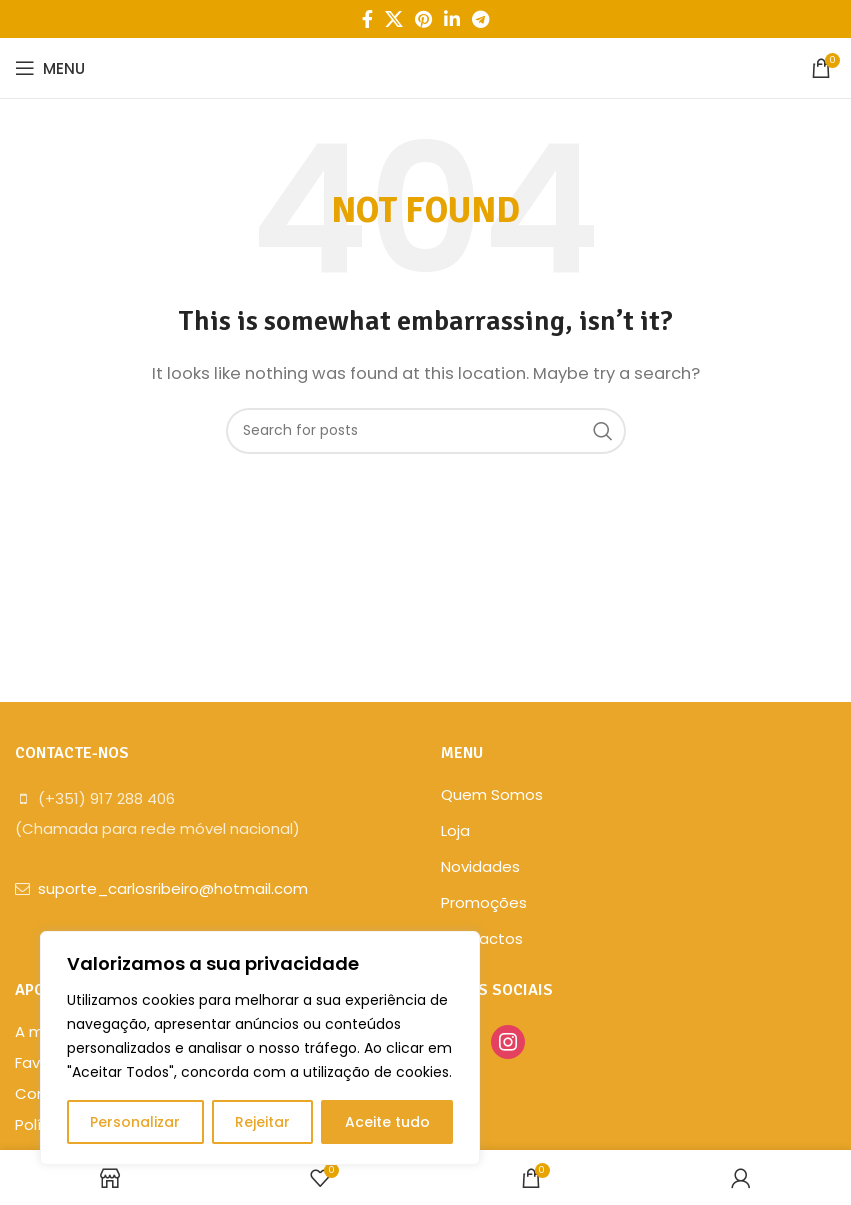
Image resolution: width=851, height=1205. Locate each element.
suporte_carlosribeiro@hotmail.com (173, 888)
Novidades (480, 866)
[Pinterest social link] (423, 19)
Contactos (482, 938)
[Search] (426, 431)
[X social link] (394, 19)
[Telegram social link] (480, 19)
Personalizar (135, 1122)
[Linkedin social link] (452, 19)
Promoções (484, 902)
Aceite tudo (387, 1122)
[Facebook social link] (367, 19)
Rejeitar (262, 1122)
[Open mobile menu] (50, 68)
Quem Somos (492, 794)
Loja (455, 830)
